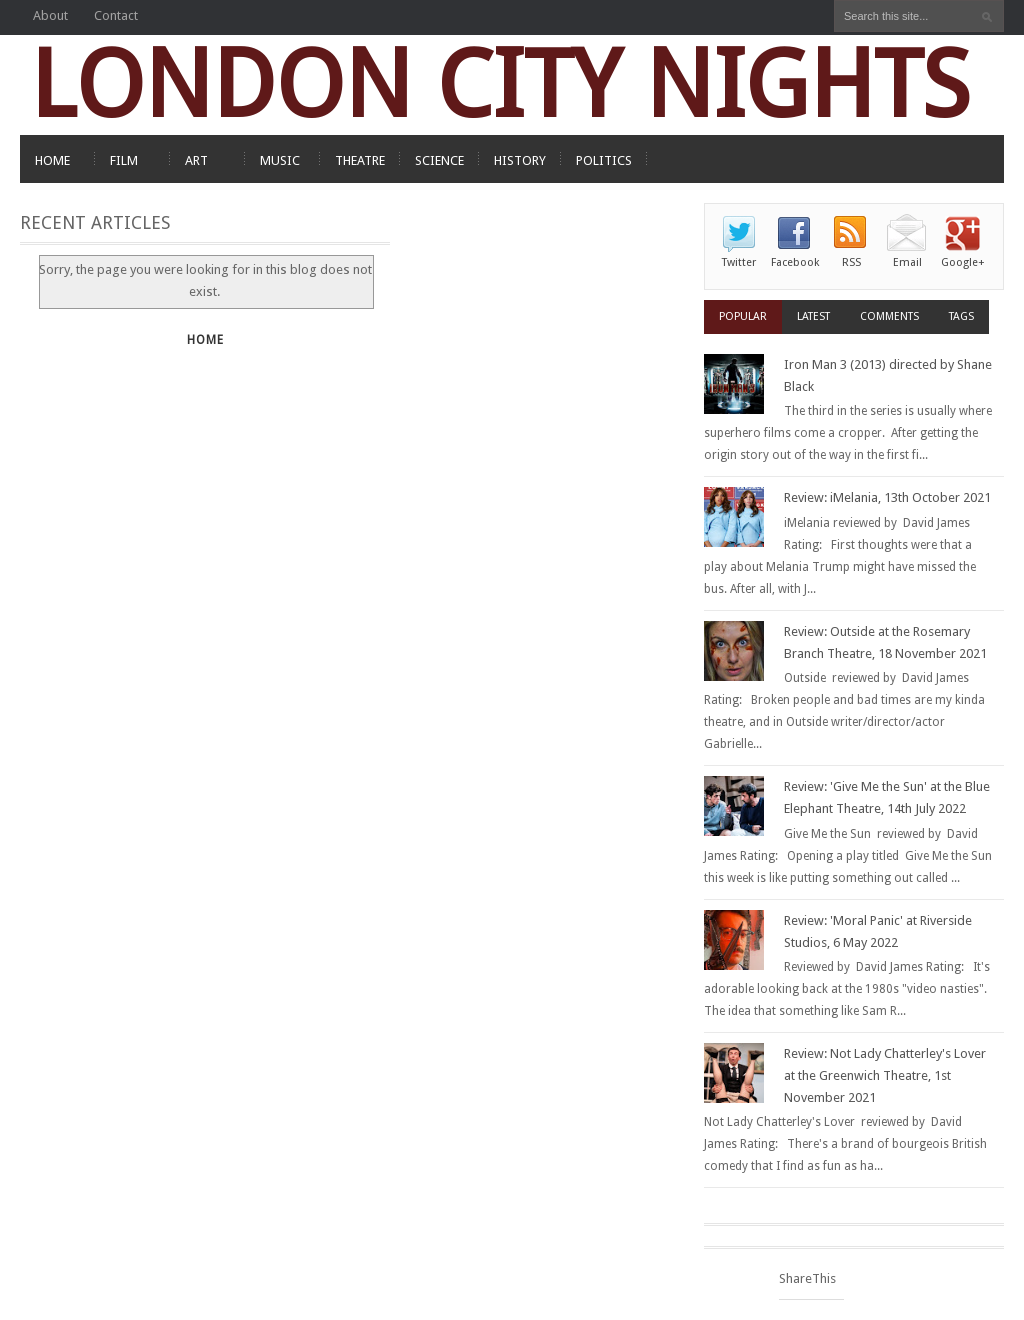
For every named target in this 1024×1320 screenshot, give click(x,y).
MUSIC (280, 160)
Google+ (963, 262)
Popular (743, 316)
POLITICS (604, 160)
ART (196, 160)
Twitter (739, 262)
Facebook (795, 262)
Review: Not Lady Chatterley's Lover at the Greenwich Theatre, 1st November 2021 (885, 1075)
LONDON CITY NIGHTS (500, 84)
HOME (52, 160)
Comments (889, 316)
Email (907, 262)
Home (205, 340)
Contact (116, 15)
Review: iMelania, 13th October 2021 (887, 497)
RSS (851, 262)
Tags (961, 316)
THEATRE (360, 160)
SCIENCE (439, 160)
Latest (813, 316)
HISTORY (520, 160)
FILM (124, 160)
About (50, 15)
